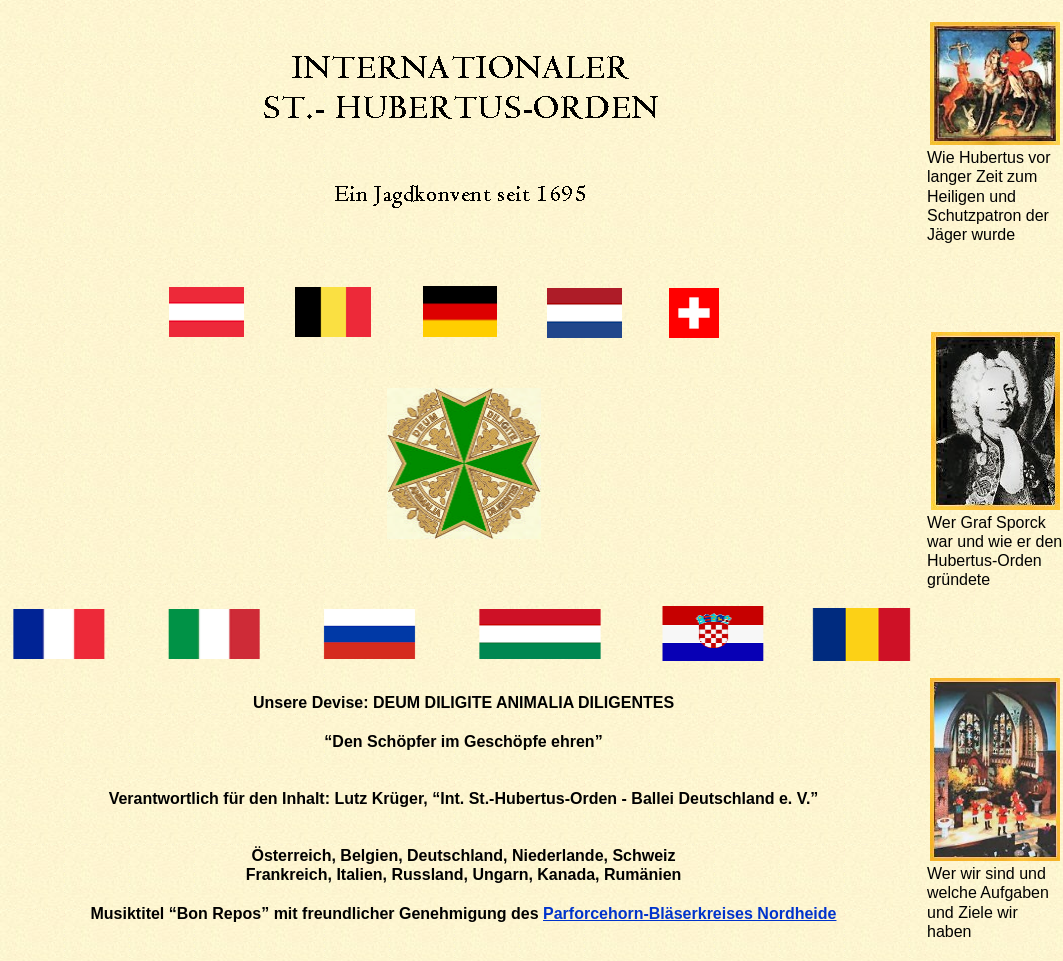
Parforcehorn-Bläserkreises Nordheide (689, 913)
